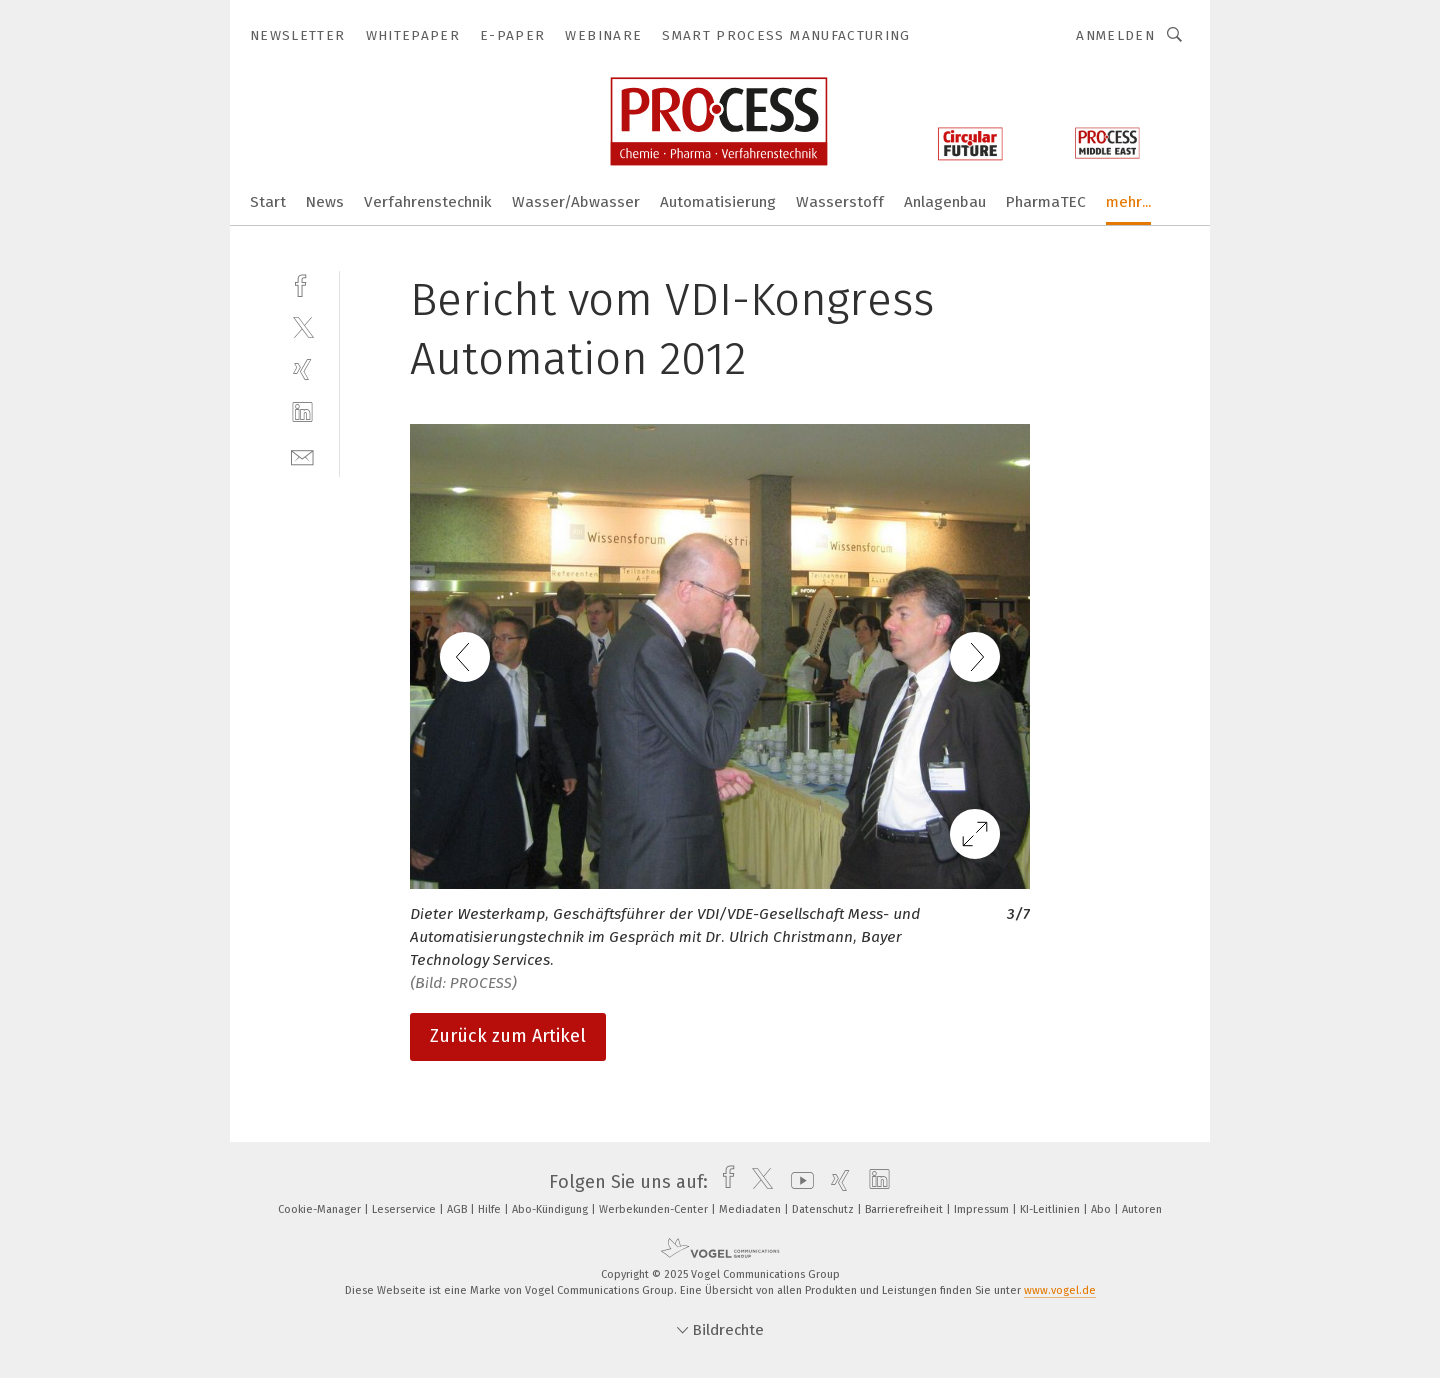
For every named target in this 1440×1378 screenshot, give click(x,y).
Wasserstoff (840, 202)
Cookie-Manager (321, 1209)
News (325, 202)
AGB (458, 1209)
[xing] (302, 369)
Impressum (983, 1209)
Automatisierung (718, 202)
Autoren (1142, 1209)
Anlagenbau (945, 202)
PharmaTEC (1046, 202)
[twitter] (302, 326)
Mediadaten (751, 1209)
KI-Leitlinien (1051, 1209)
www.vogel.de (1060, 1290)
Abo (1102, 1209)
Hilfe (491, 1209)
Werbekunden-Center (655, 1209)
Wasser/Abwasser (576, 202)
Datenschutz (824, 1209)
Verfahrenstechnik (428, 202)
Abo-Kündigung (551, 1209)
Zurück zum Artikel (508, 1036)
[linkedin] (302, 412)
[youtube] (797, 1182)
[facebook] (302, 283)
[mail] (302, 455)
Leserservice (405, 1209)
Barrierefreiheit (905, 1209)
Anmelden (1115, 35)
